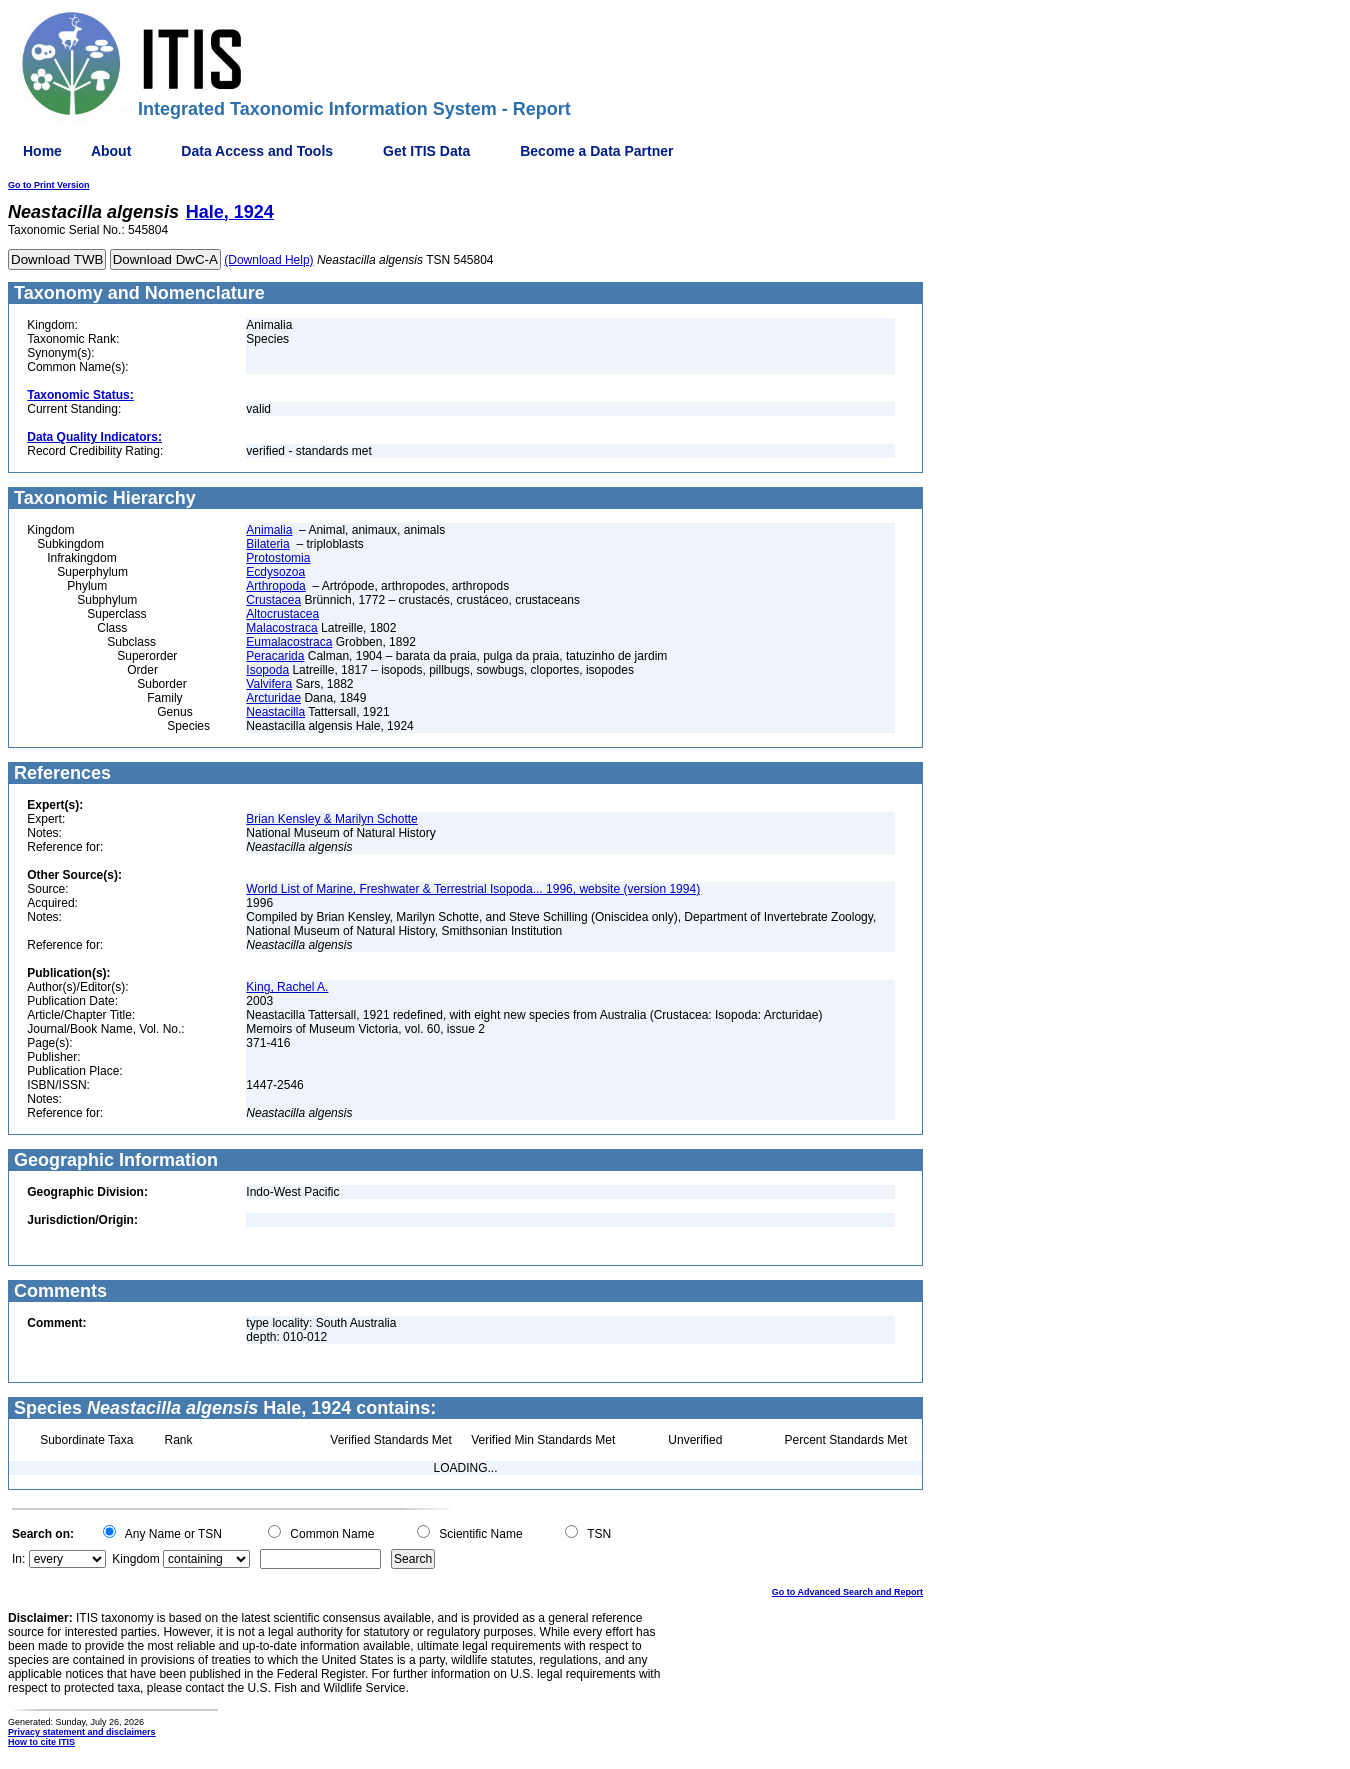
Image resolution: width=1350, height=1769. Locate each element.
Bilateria (267, 544)
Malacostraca (281, 628)
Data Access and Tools (257, 151)
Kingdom (135, 1559)
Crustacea (273, 600)
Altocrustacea (282, 614)
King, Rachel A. (287, 987)
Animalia (269, 530)
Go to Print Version (49, 185)
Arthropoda (275, 586)
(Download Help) (268, 260)
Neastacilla (275, 712)
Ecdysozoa (275, 572)
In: (18, 1559)
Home (42, 151)
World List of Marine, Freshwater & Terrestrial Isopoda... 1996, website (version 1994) (473, 889)
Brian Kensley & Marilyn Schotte (331, 819)
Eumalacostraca (289, 642)
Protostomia (278, 558)
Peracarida (275, 656)
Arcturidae (273, 698)
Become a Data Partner (596, 151)
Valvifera (269, 684)
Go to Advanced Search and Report (847, 1592)
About (111, 151)
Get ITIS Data (426, 151)
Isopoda (267, 670)
